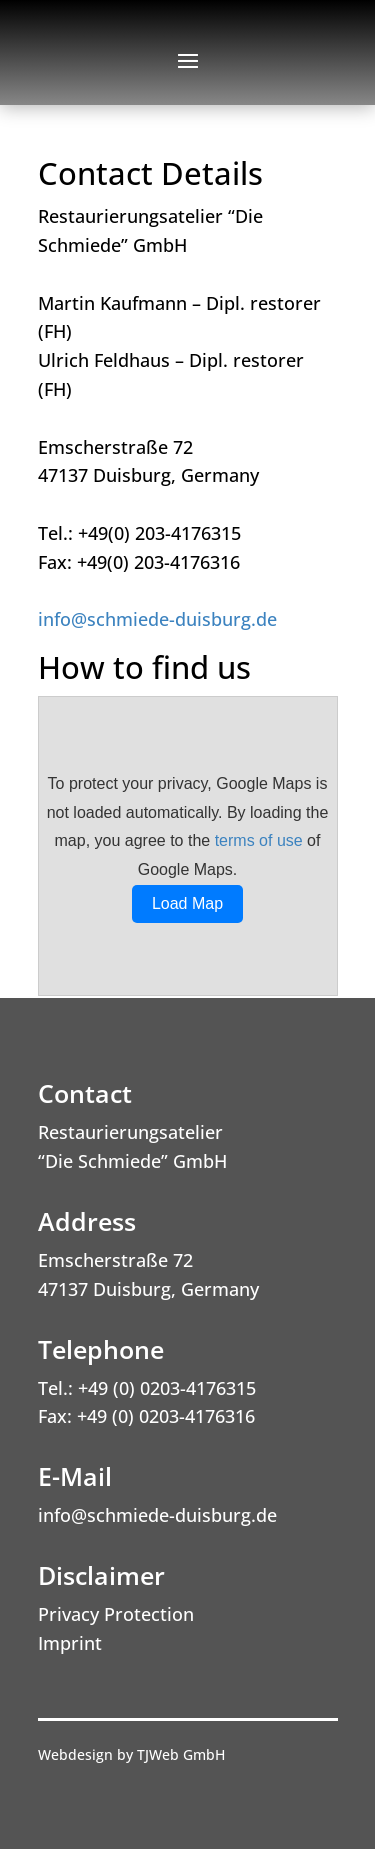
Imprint (70, 1643)
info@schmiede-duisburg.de (157, 619)
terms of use (259, 840)
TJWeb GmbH (181, 1754)
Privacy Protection (116, 1614)
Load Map (187, 903)
